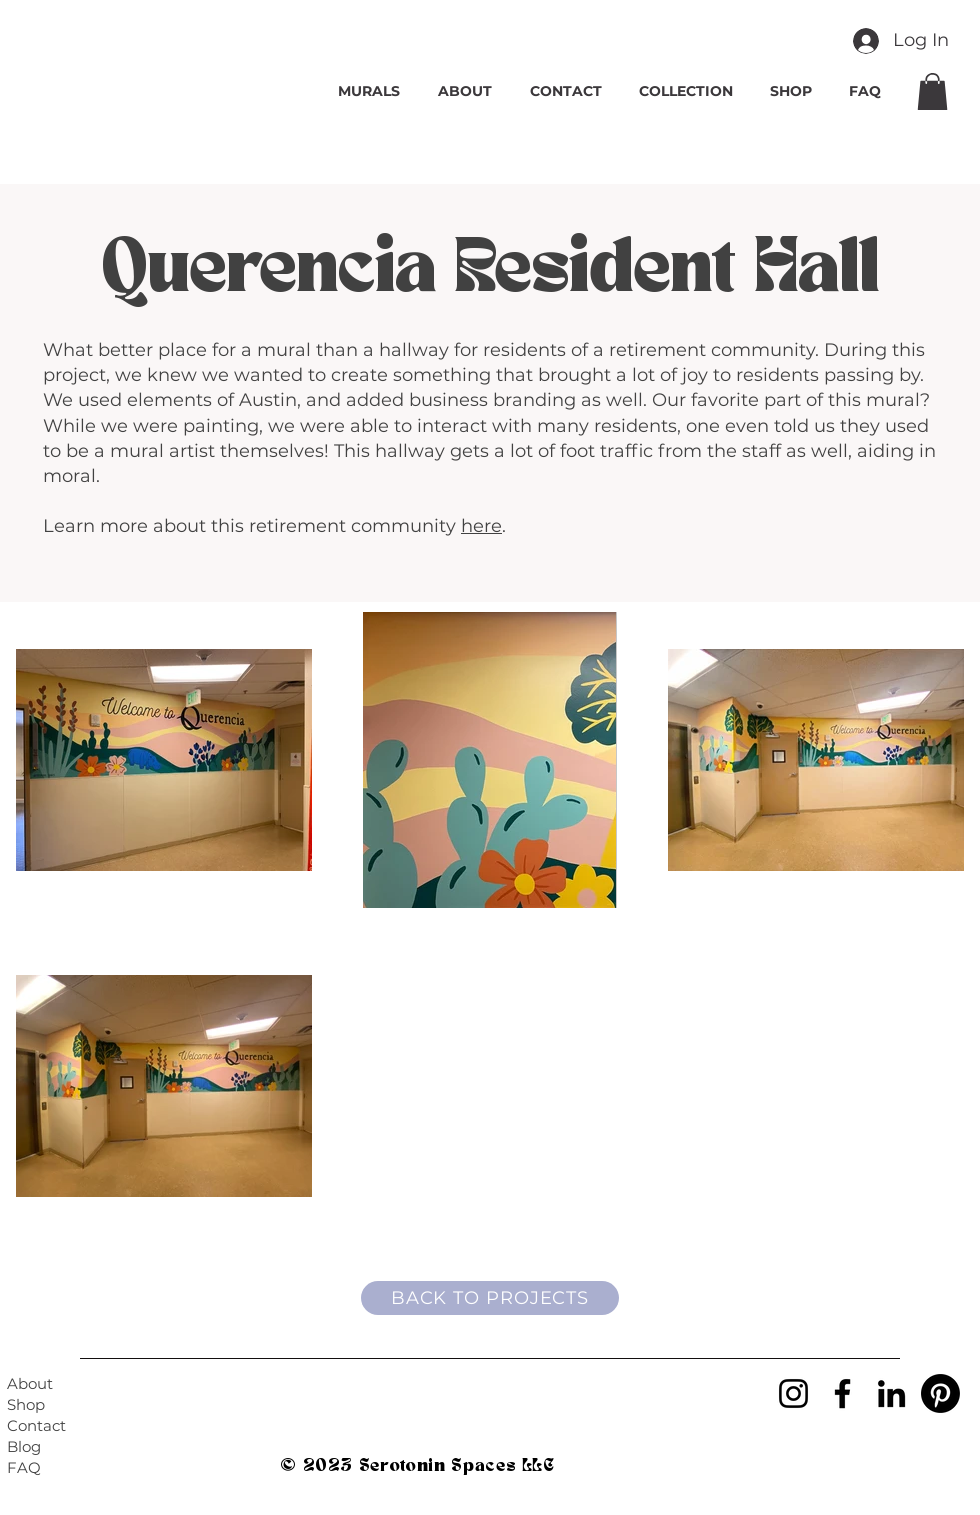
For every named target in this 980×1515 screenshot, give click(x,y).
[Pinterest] (940, 1393)
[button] (932, 91)
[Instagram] (793, 1393)
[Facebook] (842, 1393)
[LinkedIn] (891, 1393)
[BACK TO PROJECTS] (490, 1298)
